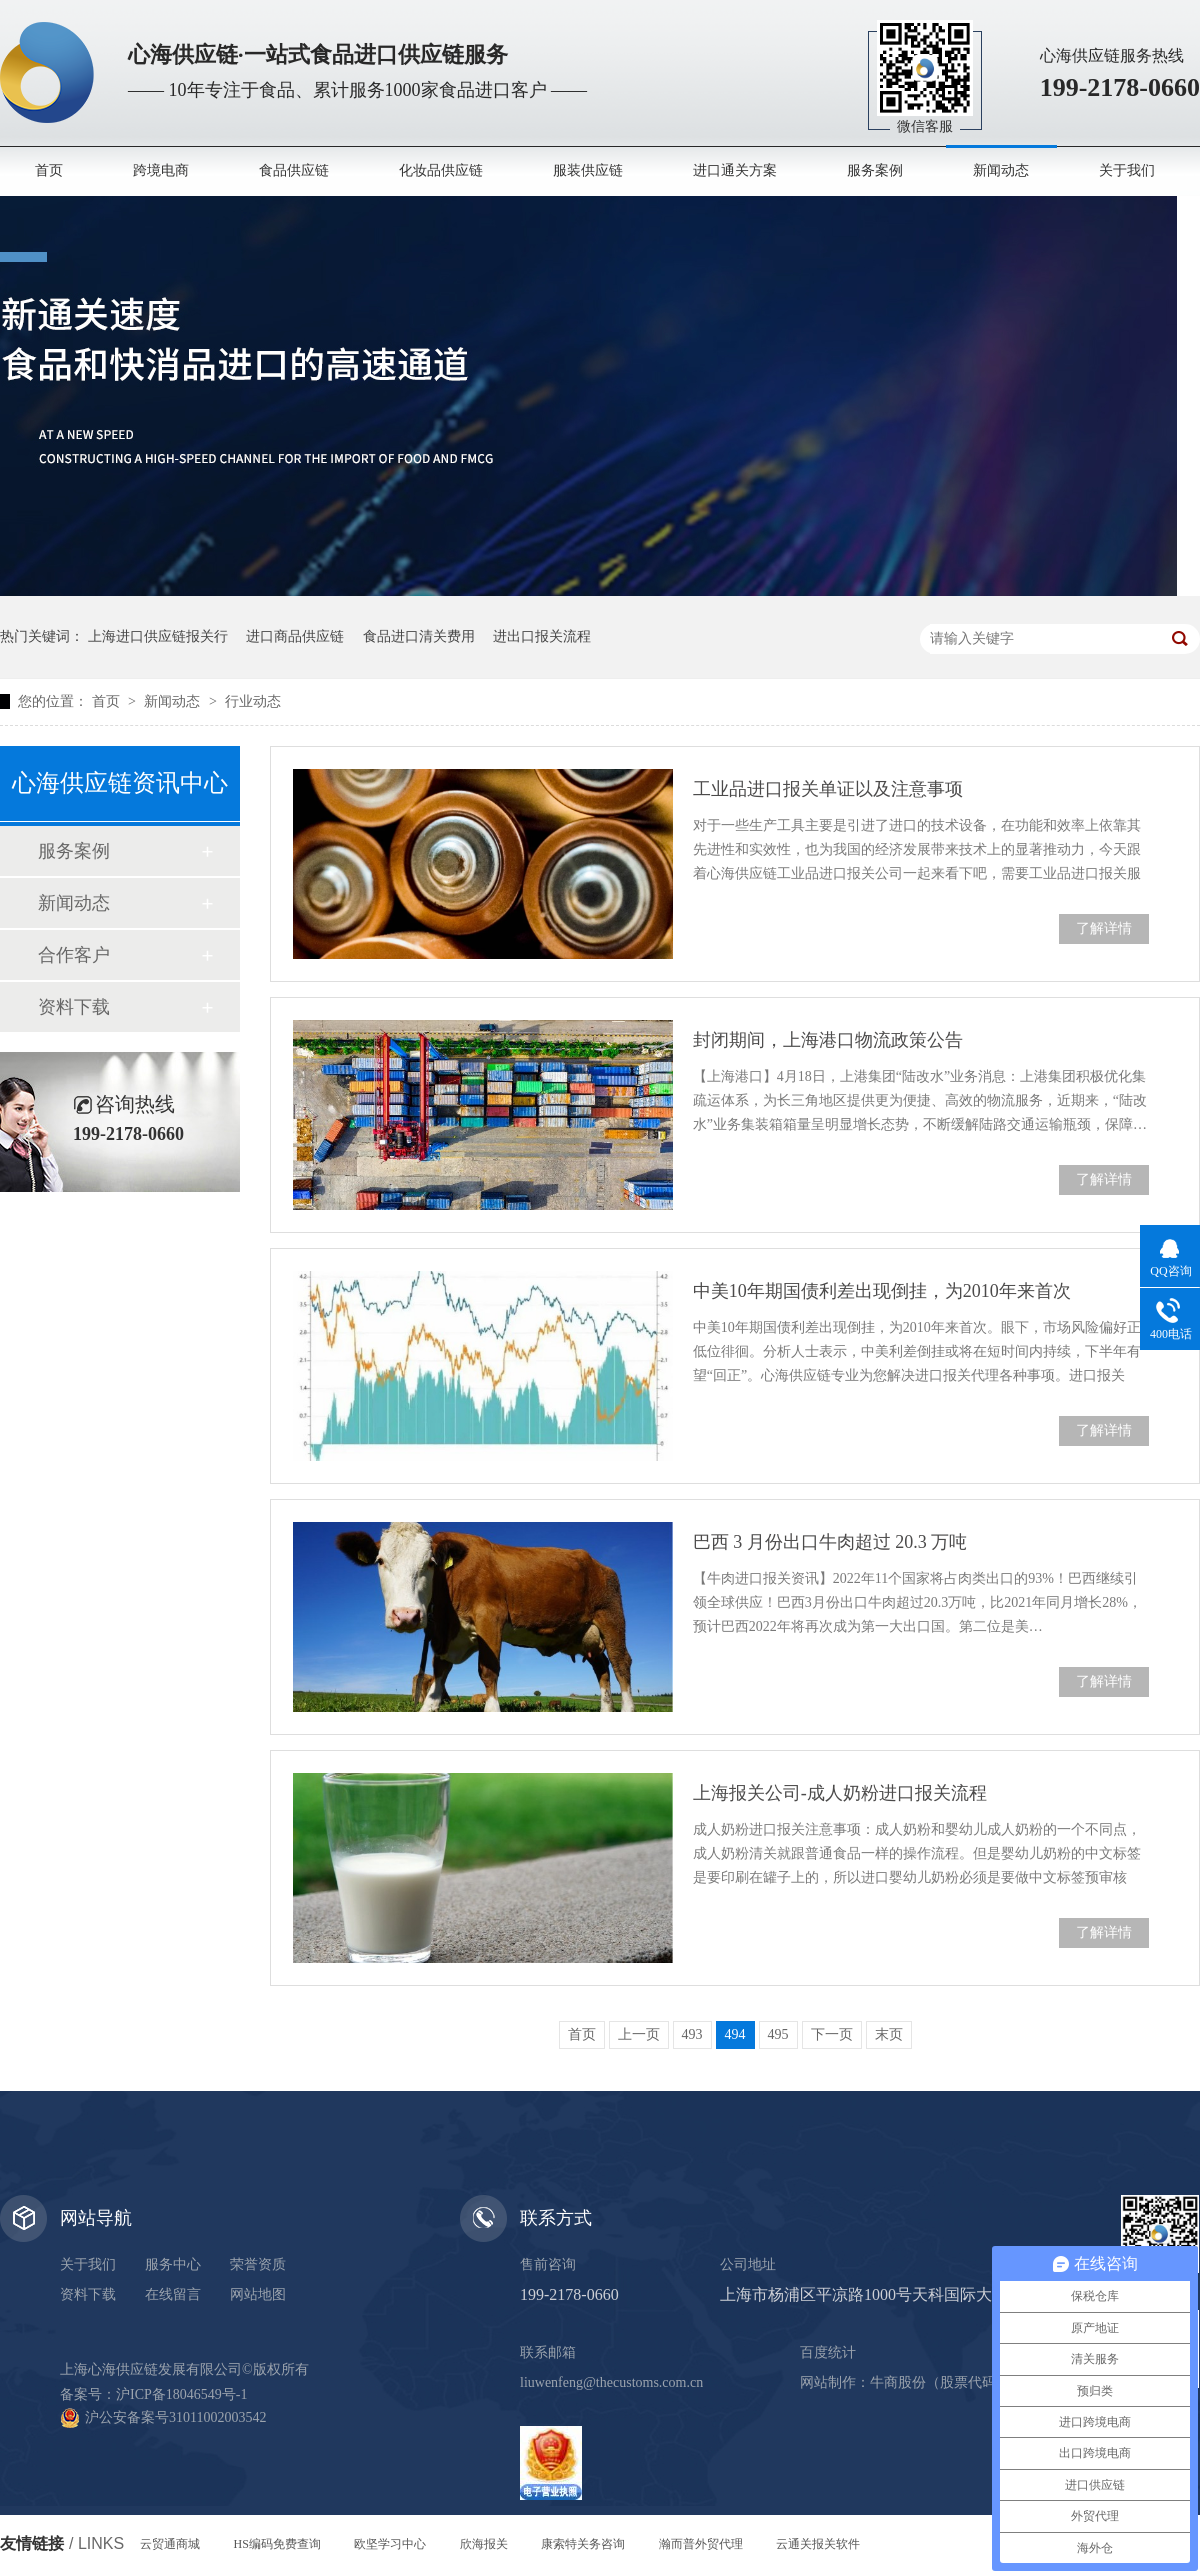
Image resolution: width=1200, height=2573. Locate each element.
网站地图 (258, 2294)
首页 (49, 170)
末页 (889, 2034)
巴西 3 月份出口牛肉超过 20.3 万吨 (830, 1542)
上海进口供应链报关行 (158, 636)
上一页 (639, 2034)
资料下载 (74, 1007)
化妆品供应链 (441, 170)
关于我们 (1127, 170)
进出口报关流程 (542, 636)
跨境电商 (161, 170)
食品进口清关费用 (419, 636)
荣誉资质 (258, 2264)
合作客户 (74, 955)
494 (735, 2034)
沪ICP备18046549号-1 (181, 2394)
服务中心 (173, 2264)
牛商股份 (898, 2382)
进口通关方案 (735, 170)
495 (778, 2034)
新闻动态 (1001, 170)
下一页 (832, 2034)
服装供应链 (588, 170)
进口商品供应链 (295, 636)
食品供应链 (294, 170)
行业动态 (253, 701)
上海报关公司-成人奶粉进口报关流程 (840, 1793)
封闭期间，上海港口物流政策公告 (828, 1040)
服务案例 (875, 170)
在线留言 (173, 2294)
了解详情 (1104, 928)
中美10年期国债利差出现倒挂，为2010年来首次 (882, 1291)
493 (692, 2034)
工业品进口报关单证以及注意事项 (828, 789)
